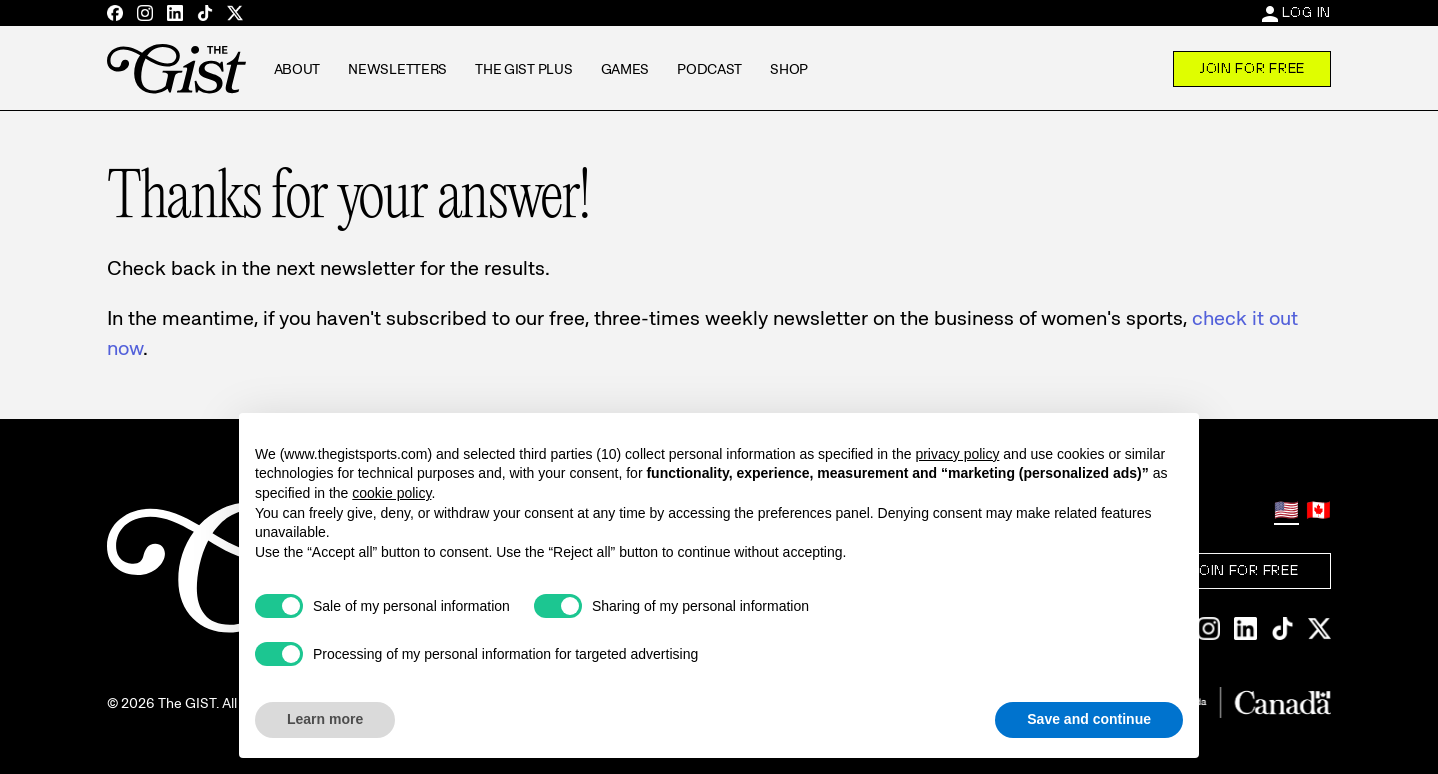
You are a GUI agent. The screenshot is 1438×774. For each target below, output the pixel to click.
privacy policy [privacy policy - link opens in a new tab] (957, 454)
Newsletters (397, 69)
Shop (789, 69)
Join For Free (1252, 68)
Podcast (709, 69)
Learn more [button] (325, 719)
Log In (1306, 12)
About (297, 69)
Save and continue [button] (1089, 719)
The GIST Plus (523, 69)
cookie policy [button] (391, 493)
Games (625, 69)
